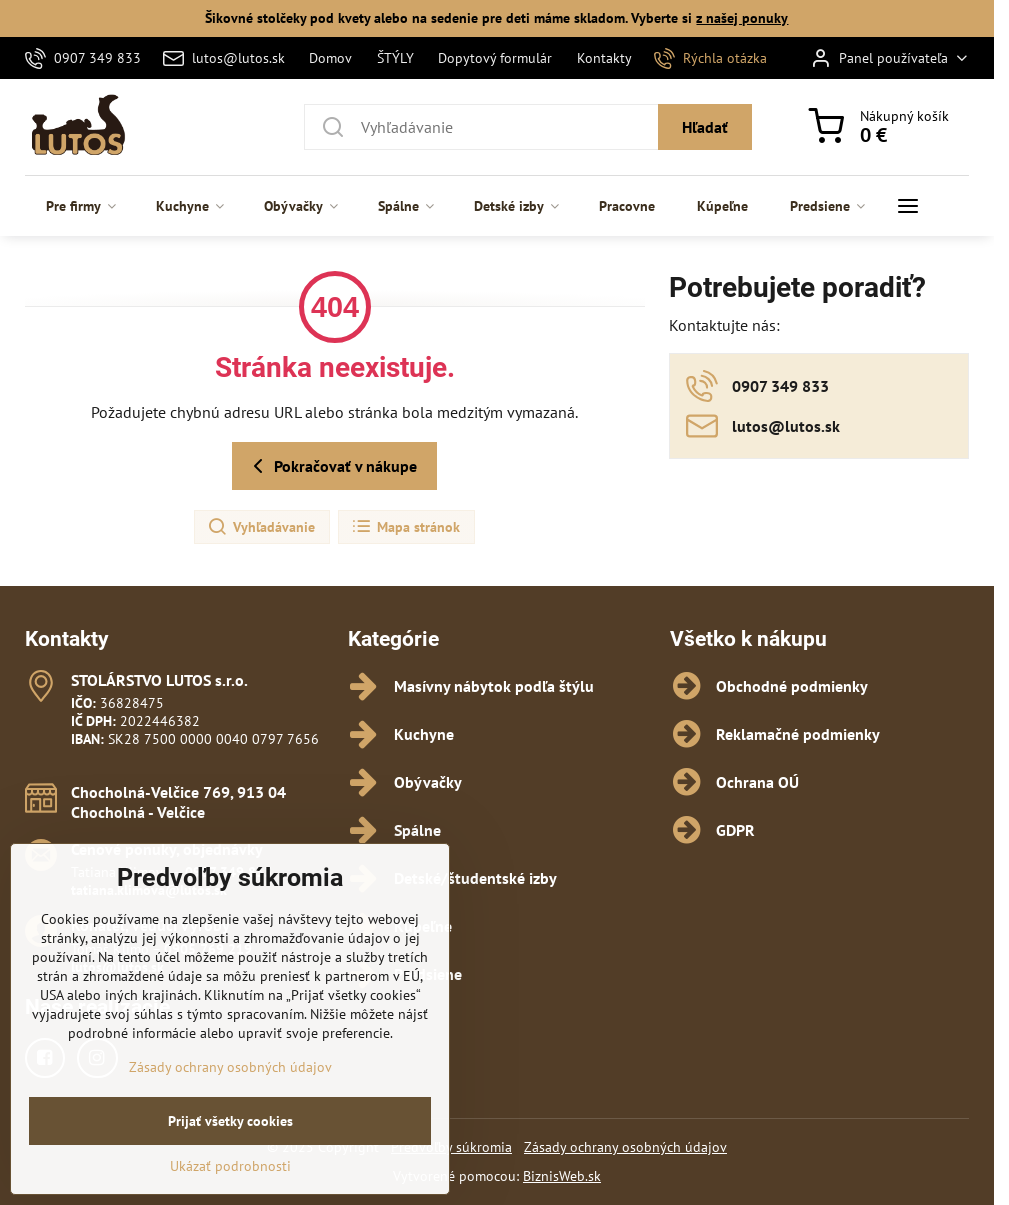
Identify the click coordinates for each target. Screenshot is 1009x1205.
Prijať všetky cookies (230, 1155)
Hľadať (705, 127)
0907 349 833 (228, 872)
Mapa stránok (405, 527)
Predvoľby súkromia (451, 1147)
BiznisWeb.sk (562, 1176)
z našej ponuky (742, 18)
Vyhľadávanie (261, 527)
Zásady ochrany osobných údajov (625, 1147)
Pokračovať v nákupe (331, 466)
